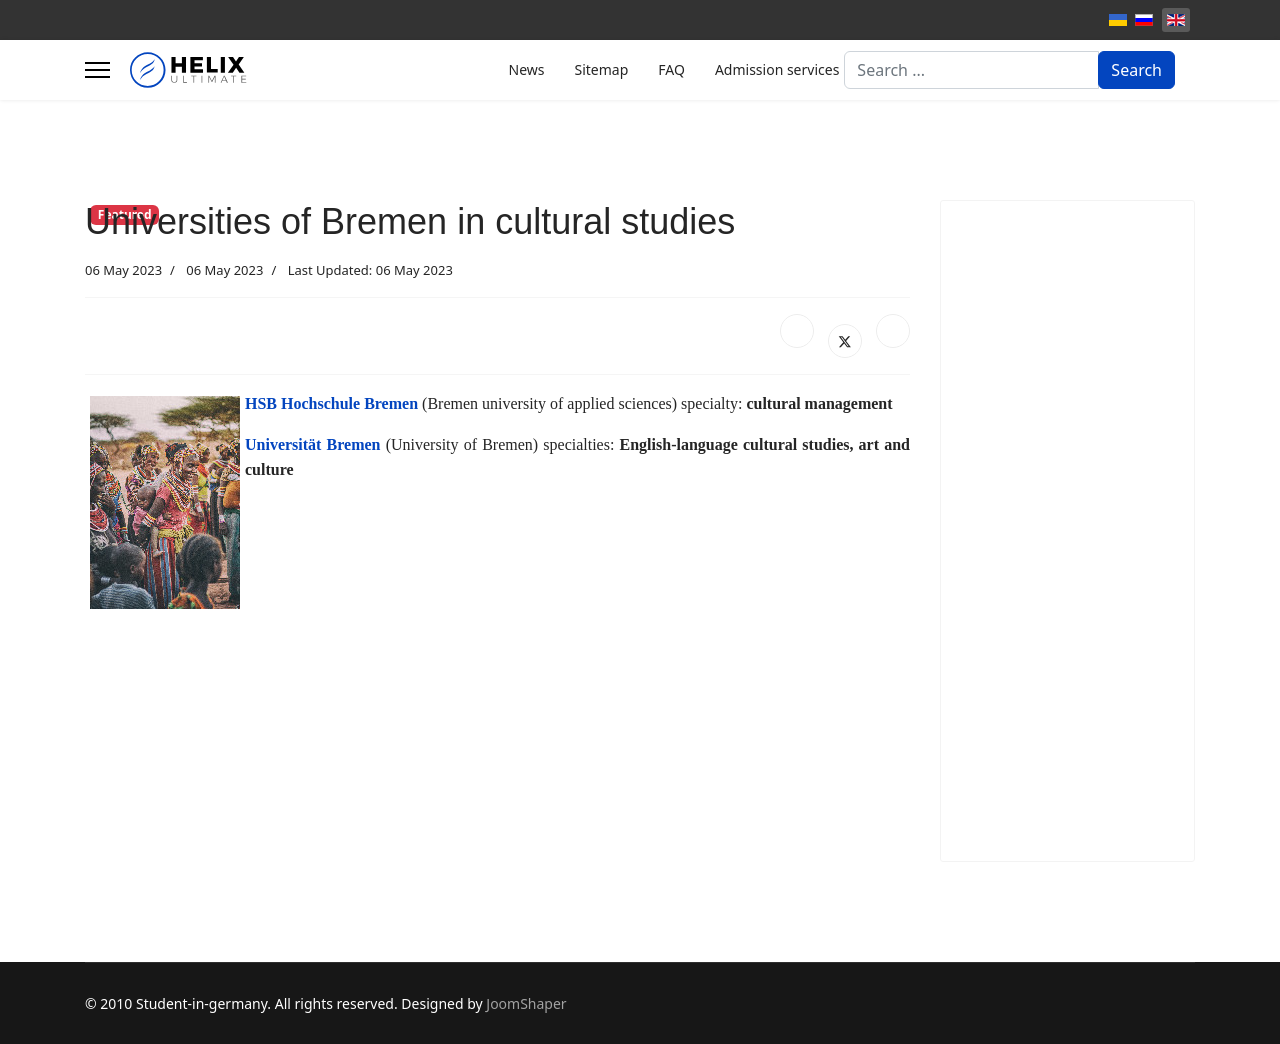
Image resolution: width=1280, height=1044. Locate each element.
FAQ (671, 69)
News (527, 69)
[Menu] (97, 70)
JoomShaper (526, 1003)
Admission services (777, 69)
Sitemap (601, 69)
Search (1136, 70)
